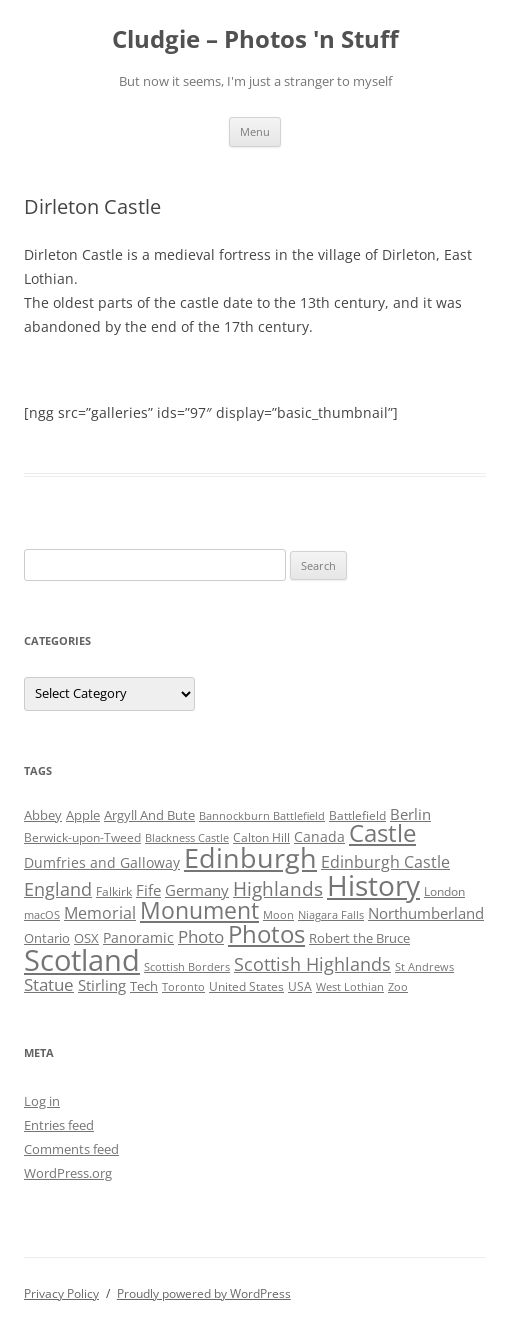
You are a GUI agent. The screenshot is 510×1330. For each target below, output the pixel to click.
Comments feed (71, 1149)
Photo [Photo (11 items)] (201, 936)
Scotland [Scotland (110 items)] (82, 960)
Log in (42, 1101)
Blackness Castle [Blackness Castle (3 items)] (187, 838)
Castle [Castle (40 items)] (382, 833)
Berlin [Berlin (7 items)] (410, 814)
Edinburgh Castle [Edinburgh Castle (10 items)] (385, 862)
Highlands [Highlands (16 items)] (278, 888)
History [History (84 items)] (373, 885)
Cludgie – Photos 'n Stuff (255, 39)
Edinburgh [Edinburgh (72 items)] (250, 857)
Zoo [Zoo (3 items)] (398, 987)
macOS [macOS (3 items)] (42, 915)
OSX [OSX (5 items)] (86, 938)
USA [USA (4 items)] (300, 986)
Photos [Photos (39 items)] (266, 934)
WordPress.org (68, 1173)
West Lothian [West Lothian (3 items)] (350, 987)
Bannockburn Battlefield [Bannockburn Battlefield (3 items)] (262, 816)
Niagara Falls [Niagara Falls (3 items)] (331, 915)
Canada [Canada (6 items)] (319, 836)
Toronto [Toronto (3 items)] (183, 987)
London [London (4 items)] (444, 891)
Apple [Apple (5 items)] (83, 815)
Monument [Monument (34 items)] (199, 910)
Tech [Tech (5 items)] (144, 986)
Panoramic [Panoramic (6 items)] (138, 937)
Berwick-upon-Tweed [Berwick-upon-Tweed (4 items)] (82, 837)
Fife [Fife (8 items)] (148, 890)
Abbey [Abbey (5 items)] (43, 815)
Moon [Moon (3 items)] (278, 915)
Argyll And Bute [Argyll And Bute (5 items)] (149, 815)
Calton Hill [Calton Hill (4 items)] (261, 837)
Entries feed (59, 1125)
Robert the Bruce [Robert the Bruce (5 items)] (359, 938)
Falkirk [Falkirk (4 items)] (114, 891)
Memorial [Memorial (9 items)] (100, 913)
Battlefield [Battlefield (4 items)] (357, 815)
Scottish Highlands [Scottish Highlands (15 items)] (312, 963)
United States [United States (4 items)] (246, 986)
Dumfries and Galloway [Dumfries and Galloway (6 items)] (102, 862)
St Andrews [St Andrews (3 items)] (424, 967)
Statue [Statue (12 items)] (49, 984)
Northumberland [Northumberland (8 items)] (426, 913)
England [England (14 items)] (58, 889)
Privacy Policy (61, 1293)
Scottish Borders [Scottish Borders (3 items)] (187, 967)
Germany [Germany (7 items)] (197, 890)
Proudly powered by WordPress (204, 1293)
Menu (255, 131)
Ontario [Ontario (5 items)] (47, 938)
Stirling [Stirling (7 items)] (102, 985)
